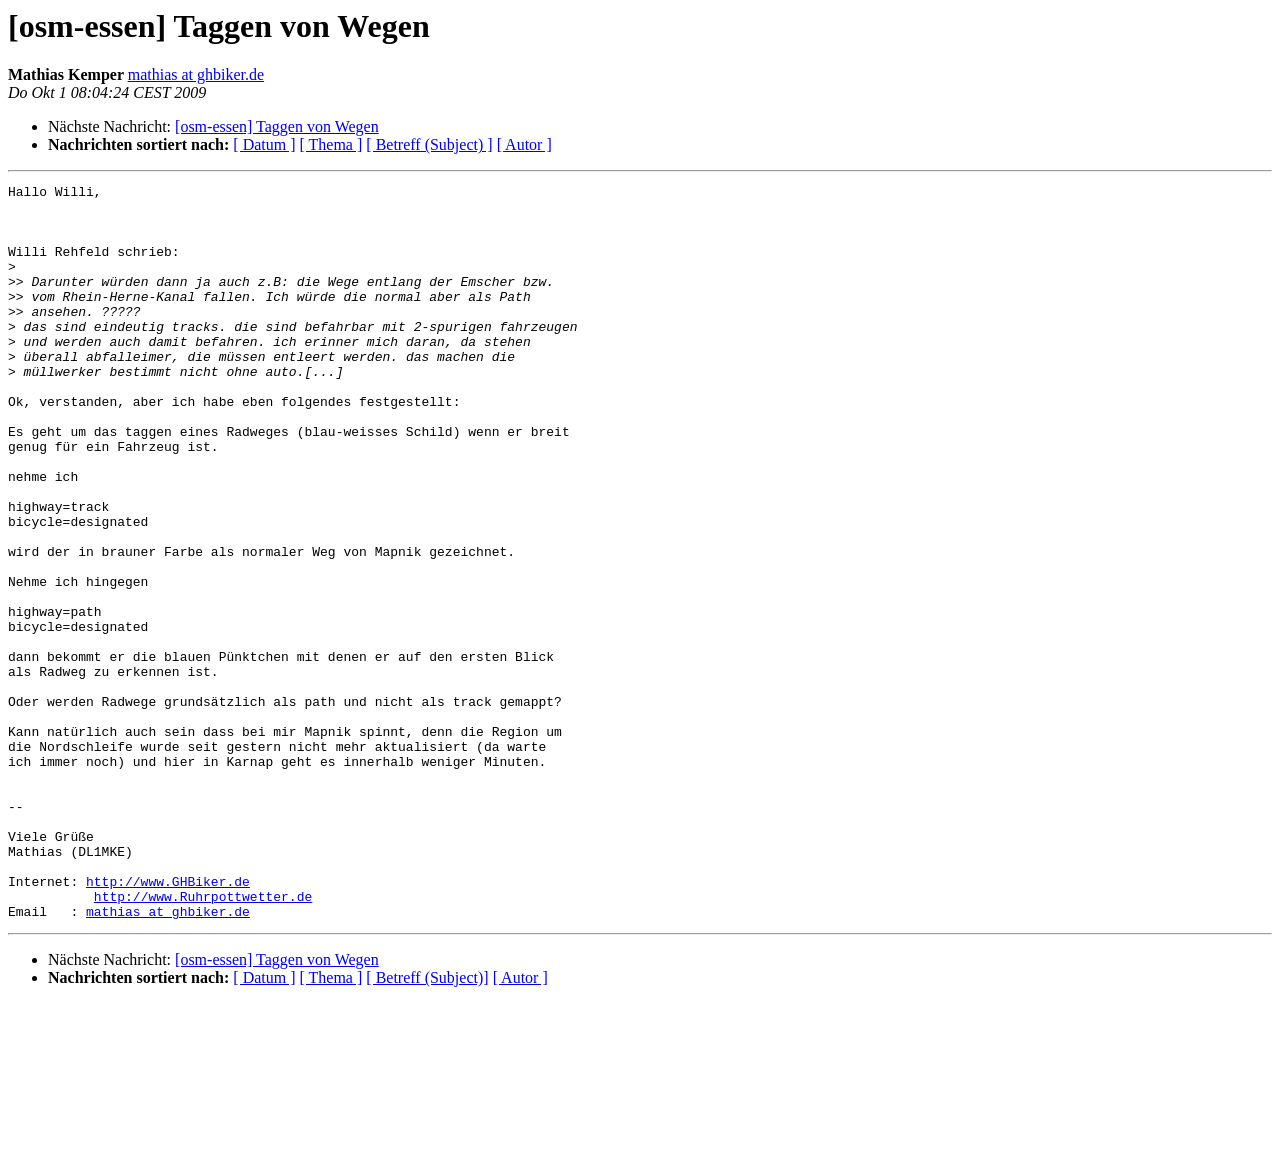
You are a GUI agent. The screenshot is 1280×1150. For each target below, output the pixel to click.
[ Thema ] (331, 144)
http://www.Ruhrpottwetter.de (203, 1040)
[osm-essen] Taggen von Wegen (277, 126)
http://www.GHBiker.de (168, 1022)
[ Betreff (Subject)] (427, 1124)
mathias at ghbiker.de (196, 74)
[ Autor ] (524, 144)
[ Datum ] (264, 144)
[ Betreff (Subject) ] (429, 144)
